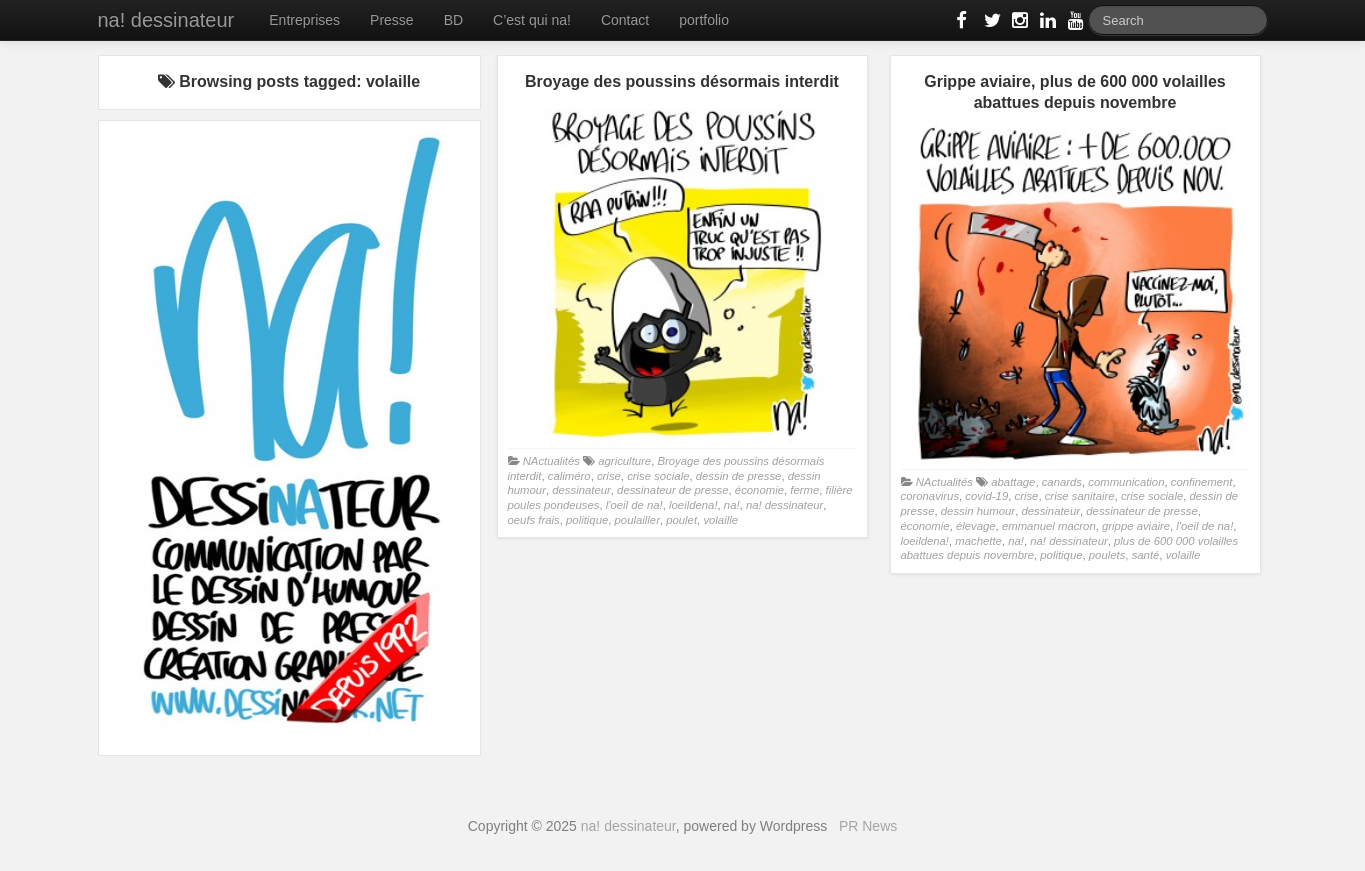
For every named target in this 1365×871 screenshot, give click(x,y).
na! (732, 505)
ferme (804, 490)
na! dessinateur (166, 20)
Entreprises (304, 20)
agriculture (624, 461)
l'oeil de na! (634, 505)
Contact (625, 20)
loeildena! (693, 505)
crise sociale (658, 476)
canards (1062, 482)
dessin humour (978, 511)
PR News (868, 826)
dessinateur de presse (672, 490)
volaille (720, 520)
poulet (681, 520)
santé (1146, 555)
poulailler (637, 520)
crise (609, 476)
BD (453, 20)
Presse (392, 20)
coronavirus (930, 496)
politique (587, 520)
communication (1126, 482)
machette (978, 541)
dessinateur (581, 490)
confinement (1202, 482)
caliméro (569, 476)
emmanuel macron (1049, 526)
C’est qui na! (532, 20)
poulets (1107, 555)
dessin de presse (739, 476)
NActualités (551, 461)
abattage (1013, 482)
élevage (976, 526)
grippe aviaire (1136, 526)
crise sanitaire (1080, 496)
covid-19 (986, 496)
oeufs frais (534, 520)
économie (759, 490)
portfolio (704, 20)
